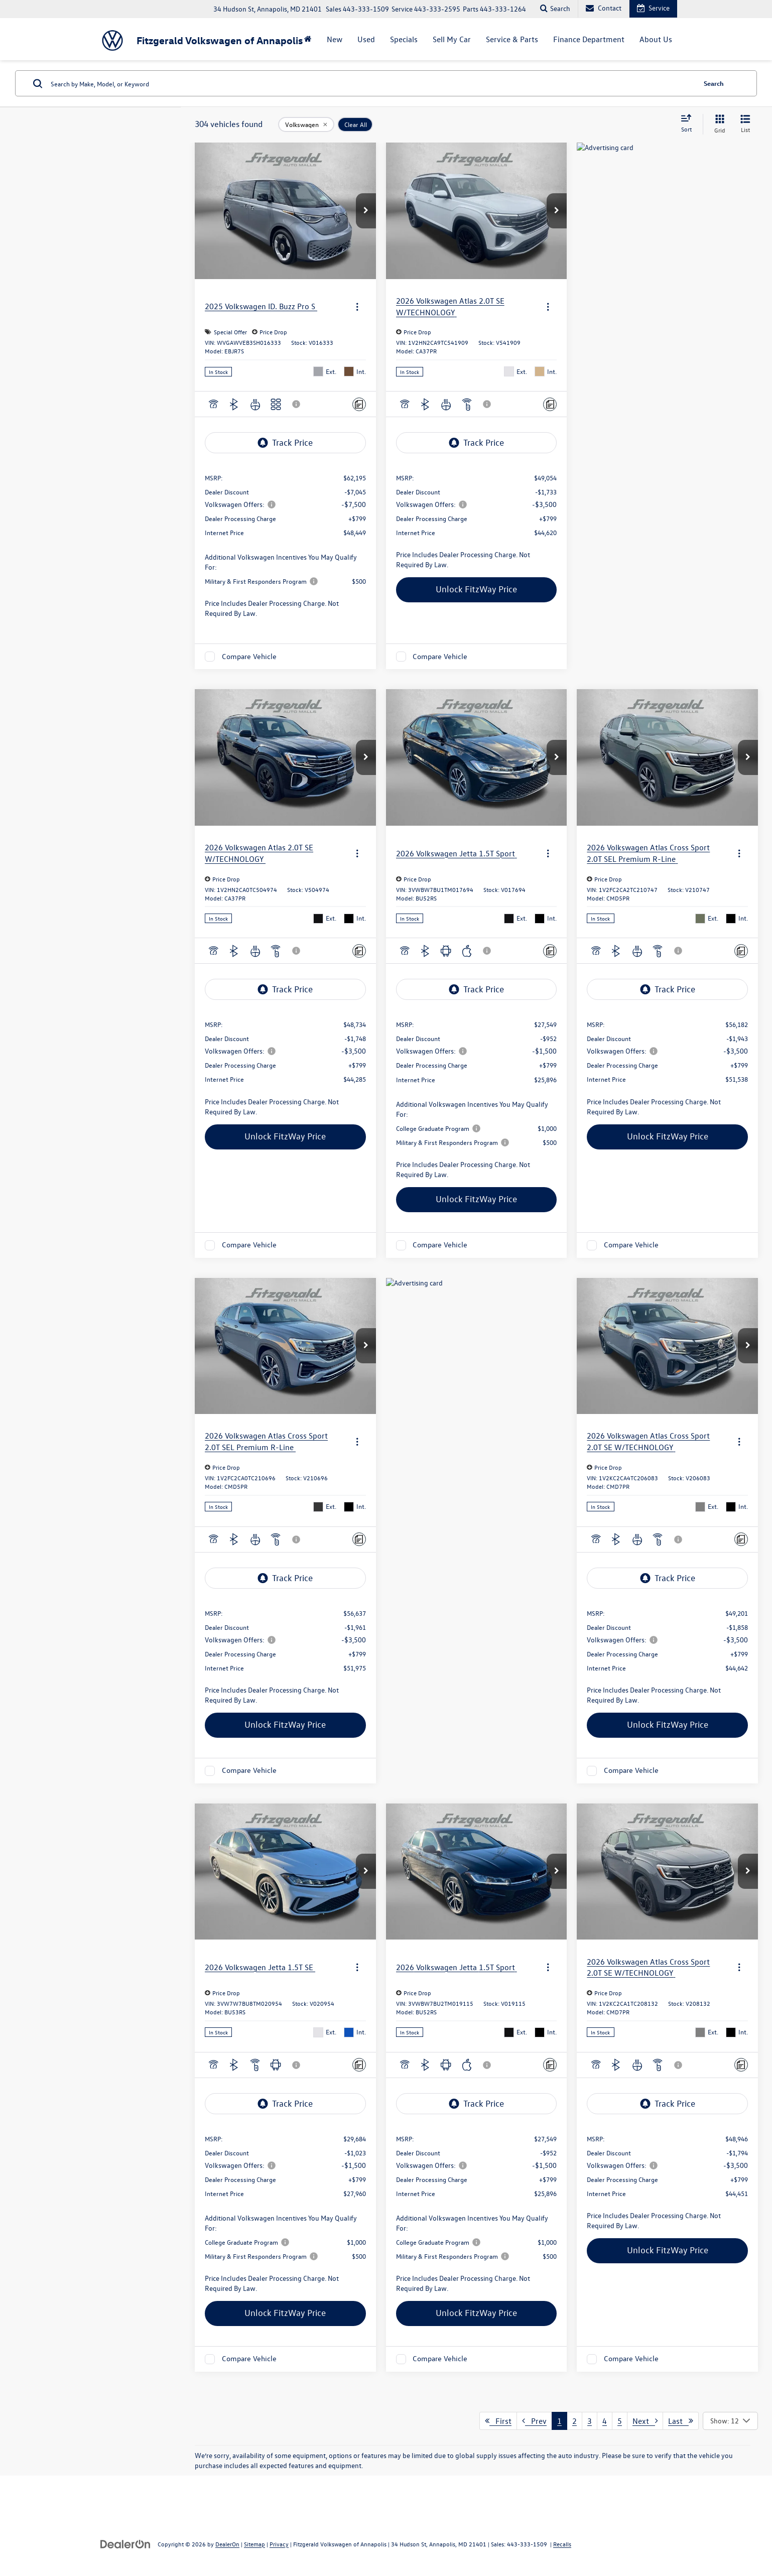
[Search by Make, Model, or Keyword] (372, 83)
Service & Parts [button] (512, 39)
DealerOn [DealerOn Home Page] (227, 2544)
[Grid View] (718, 124)
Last (680, 2421)
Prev (534, 2421)
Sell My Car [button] (452, 39)
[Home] (308, 39)
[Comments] (359, 404)
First (498, 2421)
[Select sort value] (689, 124)
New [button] (334, 39)
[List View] (745, 124)
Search (714, 83)
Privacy (279, 2544)
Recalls (562, 2544)
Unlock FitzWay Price (476, 589)
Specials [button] (404, 39)
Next (645, 2421)
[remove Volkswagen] (306, 124)
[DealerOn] (125, 2543)
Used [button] (366, 39)
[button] (366, 210)
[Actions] (357, 306)
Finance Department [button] (588, 39)
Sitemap (254, 2544)
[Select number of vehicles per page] (730, 2421)
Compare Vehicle (249, 656)
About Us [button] (655, 39)
